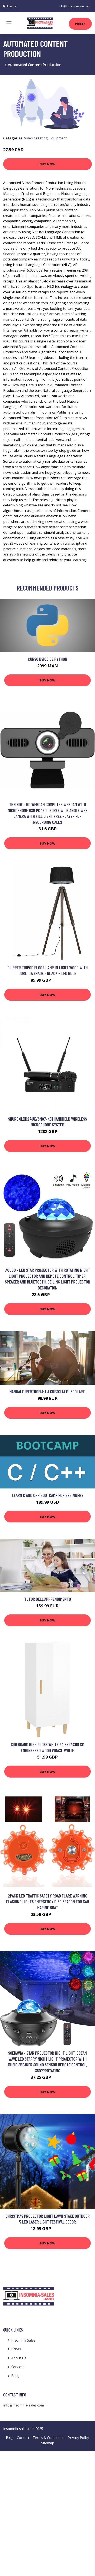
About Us (18, 2358)
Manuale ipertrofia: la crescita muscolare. (47, 1391)
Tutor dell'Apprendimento (47, 1599)
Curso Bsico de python (47, 659)
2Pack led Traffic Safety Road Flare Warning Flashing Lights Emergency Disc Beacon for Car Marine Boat (47, 1901)
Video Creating (36, 138)
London (12, 6)
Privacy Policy (78, 2437)
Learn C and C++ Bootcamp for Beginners (47, 1495)
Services (17, 2366)
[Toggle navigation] (9, 23)
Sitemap (47, 2443)
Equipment (58, 138)
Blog (15, 2375)
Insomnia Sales (23, 2340)
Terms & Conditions (48, 2437)
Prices (80, 24)
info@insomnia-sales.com (74, 6)
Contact (23, 2437)
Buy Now (47, 164)
